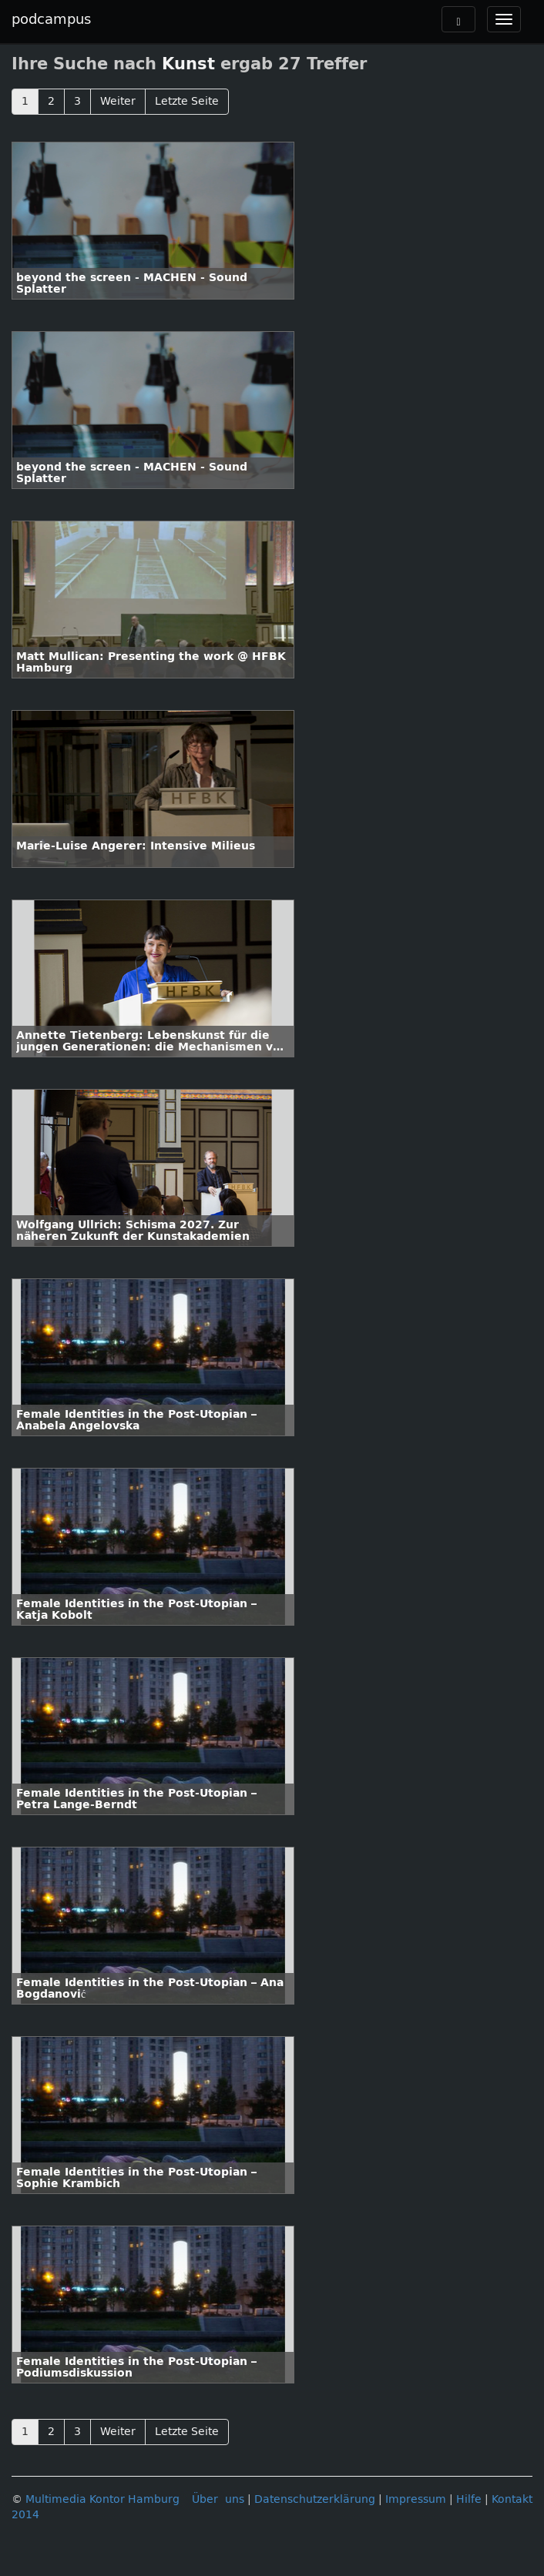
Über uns (218, 2499)
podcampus (51, 19)
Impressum (415, 2499)
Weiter (118, 101)
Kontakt (512, 2499)
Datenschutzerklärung (314, 2499)
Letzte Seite (187, 101)
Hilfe (469, 2499)
